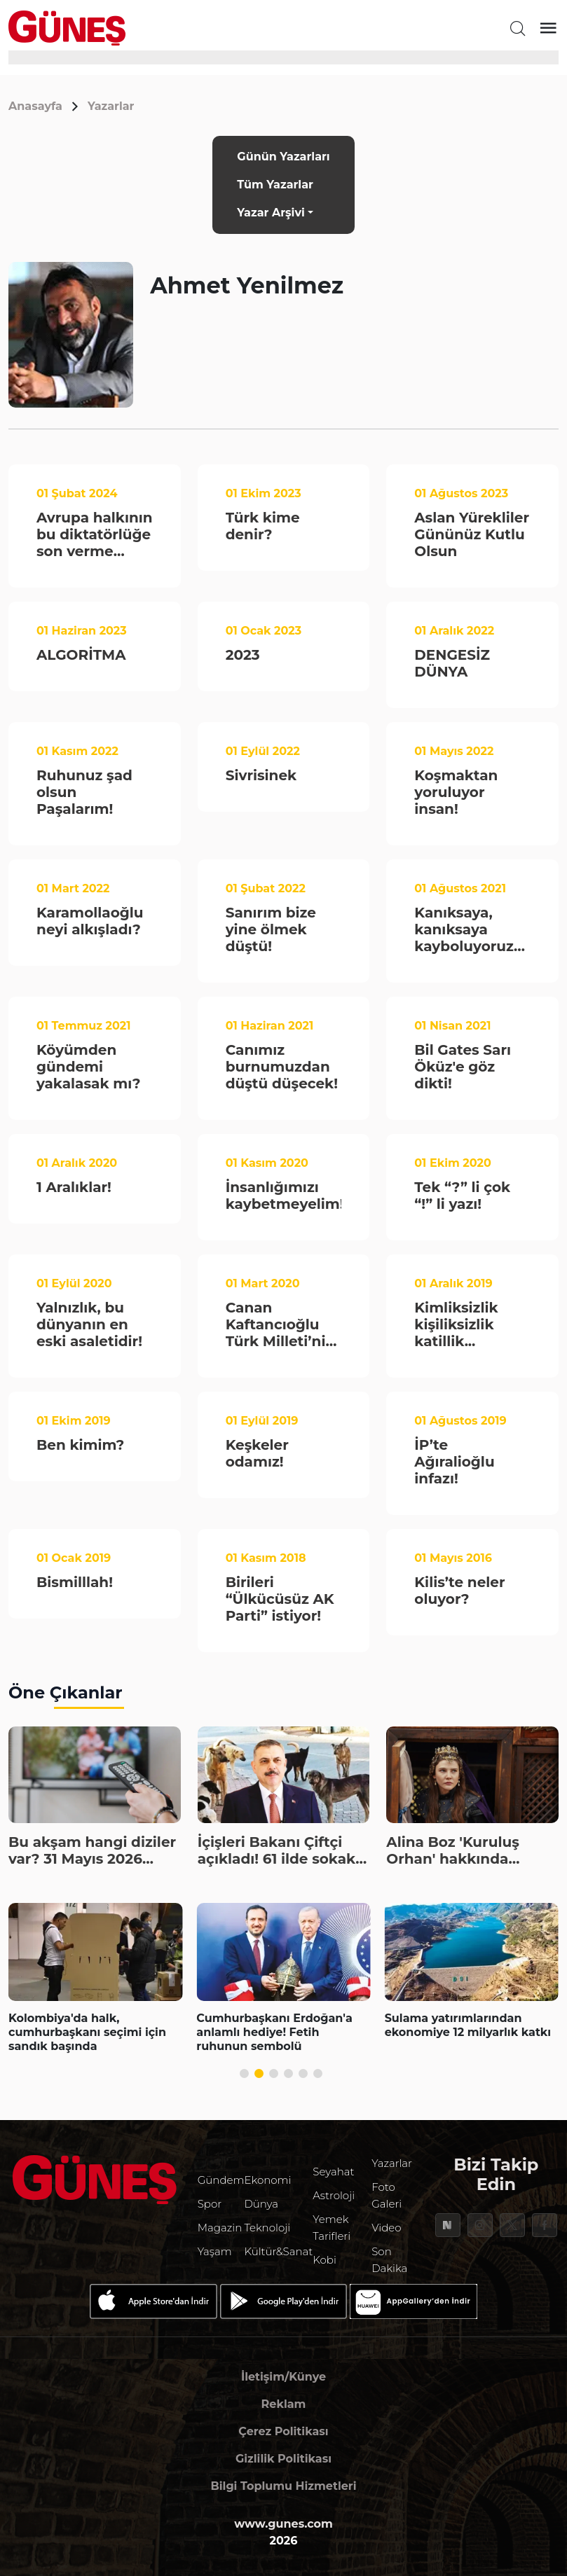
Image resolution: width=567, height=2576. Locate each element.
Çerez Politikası (283, 2431)
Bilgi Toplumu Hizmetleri (284, 2486)
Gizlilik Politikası (283, 2458)
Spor (209, 2203)
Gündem (221, 2180)
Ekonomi (267, 2180)
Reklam (283, 2404)
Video (386, 2227)
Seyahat (333, 2171)
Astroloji (334, 2195)
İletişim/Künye (283, 2376)
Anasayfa (35, 106)
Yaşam (215, 2251)
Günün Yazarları (283, 156)
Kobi (324, 2259)
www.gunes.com (283, 2523)
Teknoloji (267, 2227)
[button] (244, 2073)
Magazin (220, 2227)
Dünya (261, 2203)
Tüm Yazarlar (275, 184)
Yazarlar (111, 106)
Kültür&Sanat (278, 2251)
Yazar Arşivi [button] (270, 212)
